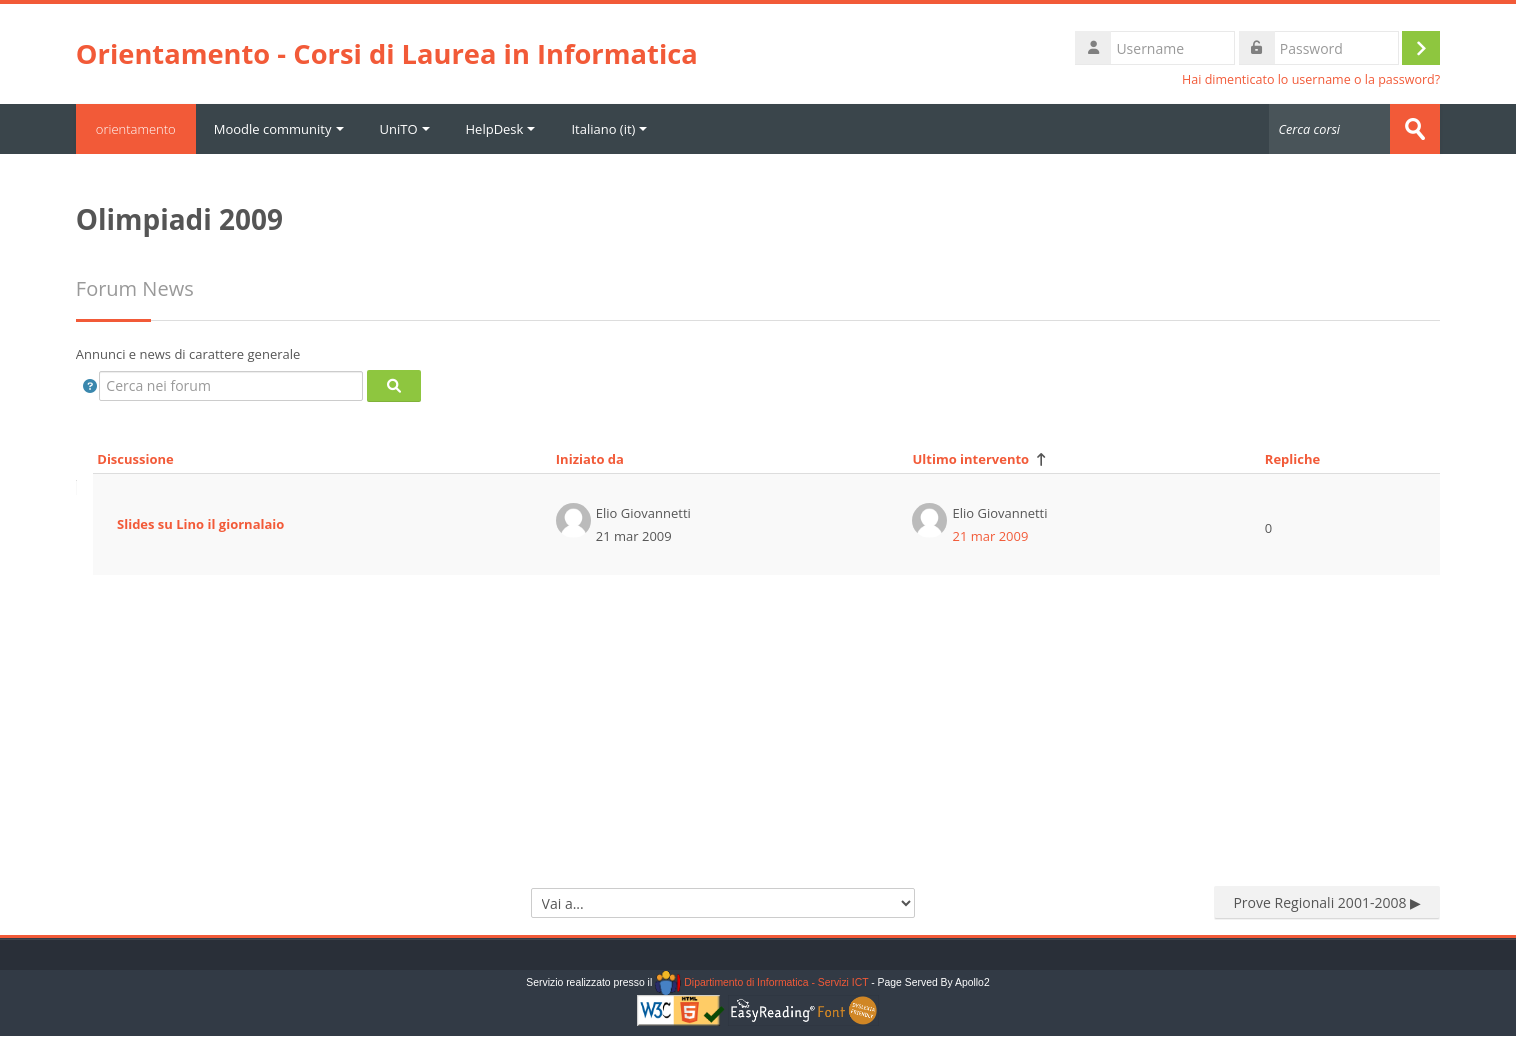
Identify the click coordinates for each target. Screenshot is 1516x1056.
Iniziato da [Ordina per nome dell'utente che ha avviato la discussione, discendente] (590, 459)
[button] (90, 386)
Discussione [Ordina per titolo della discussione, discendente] (135, 459)
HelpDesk (501, 129)
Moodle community (279, 129)
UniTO (405, 129)
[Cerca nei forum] (231, 386)
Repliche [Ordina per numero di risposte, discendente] (1292, 459)
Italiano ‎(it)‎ (609, 129)
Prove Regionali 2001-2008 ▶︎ (1327, 902)
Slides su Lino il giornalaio (200, 524)
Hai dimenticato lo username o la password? (1311, 79)
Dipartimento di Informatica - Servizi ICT (761, 982)
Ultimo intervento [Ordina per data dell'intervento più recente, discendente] (970, 459)
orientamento (136, 129)
